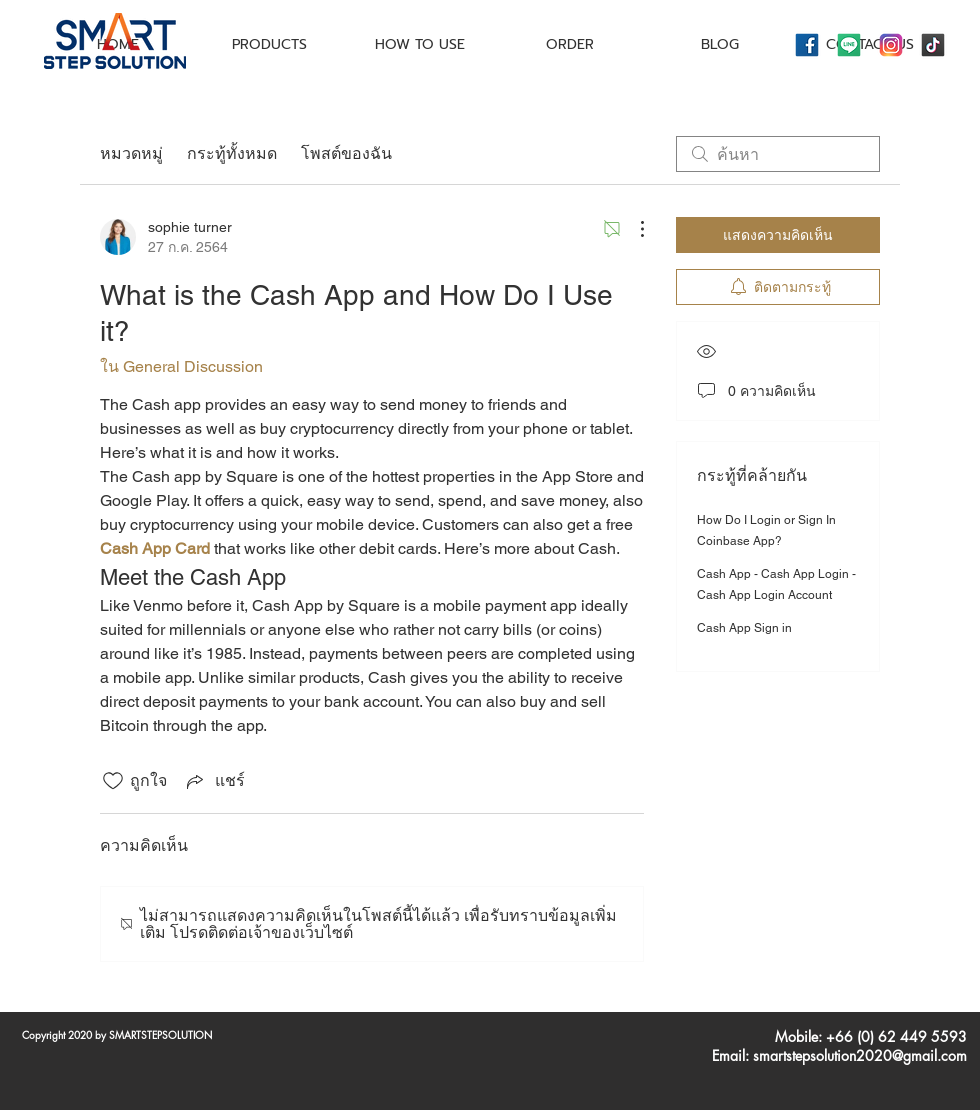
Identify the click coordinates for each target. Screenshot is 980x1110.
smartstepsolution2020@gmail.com (860, 1055)
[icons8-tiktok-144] (933, 45)
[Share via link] (214, 780)
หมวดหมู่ (131, 153)
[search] (778, 154)
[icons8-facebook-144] (807, 45)
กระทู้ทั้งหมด (232, 153)
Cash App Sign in (744, 628)
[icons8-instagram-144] (891, 45)
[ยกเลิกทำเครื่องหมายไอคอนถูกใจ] (113, 781)
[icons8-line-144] (849, 45)
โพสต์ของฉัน (346, 153)
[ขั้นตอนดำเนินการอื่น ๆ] (632, 229)
